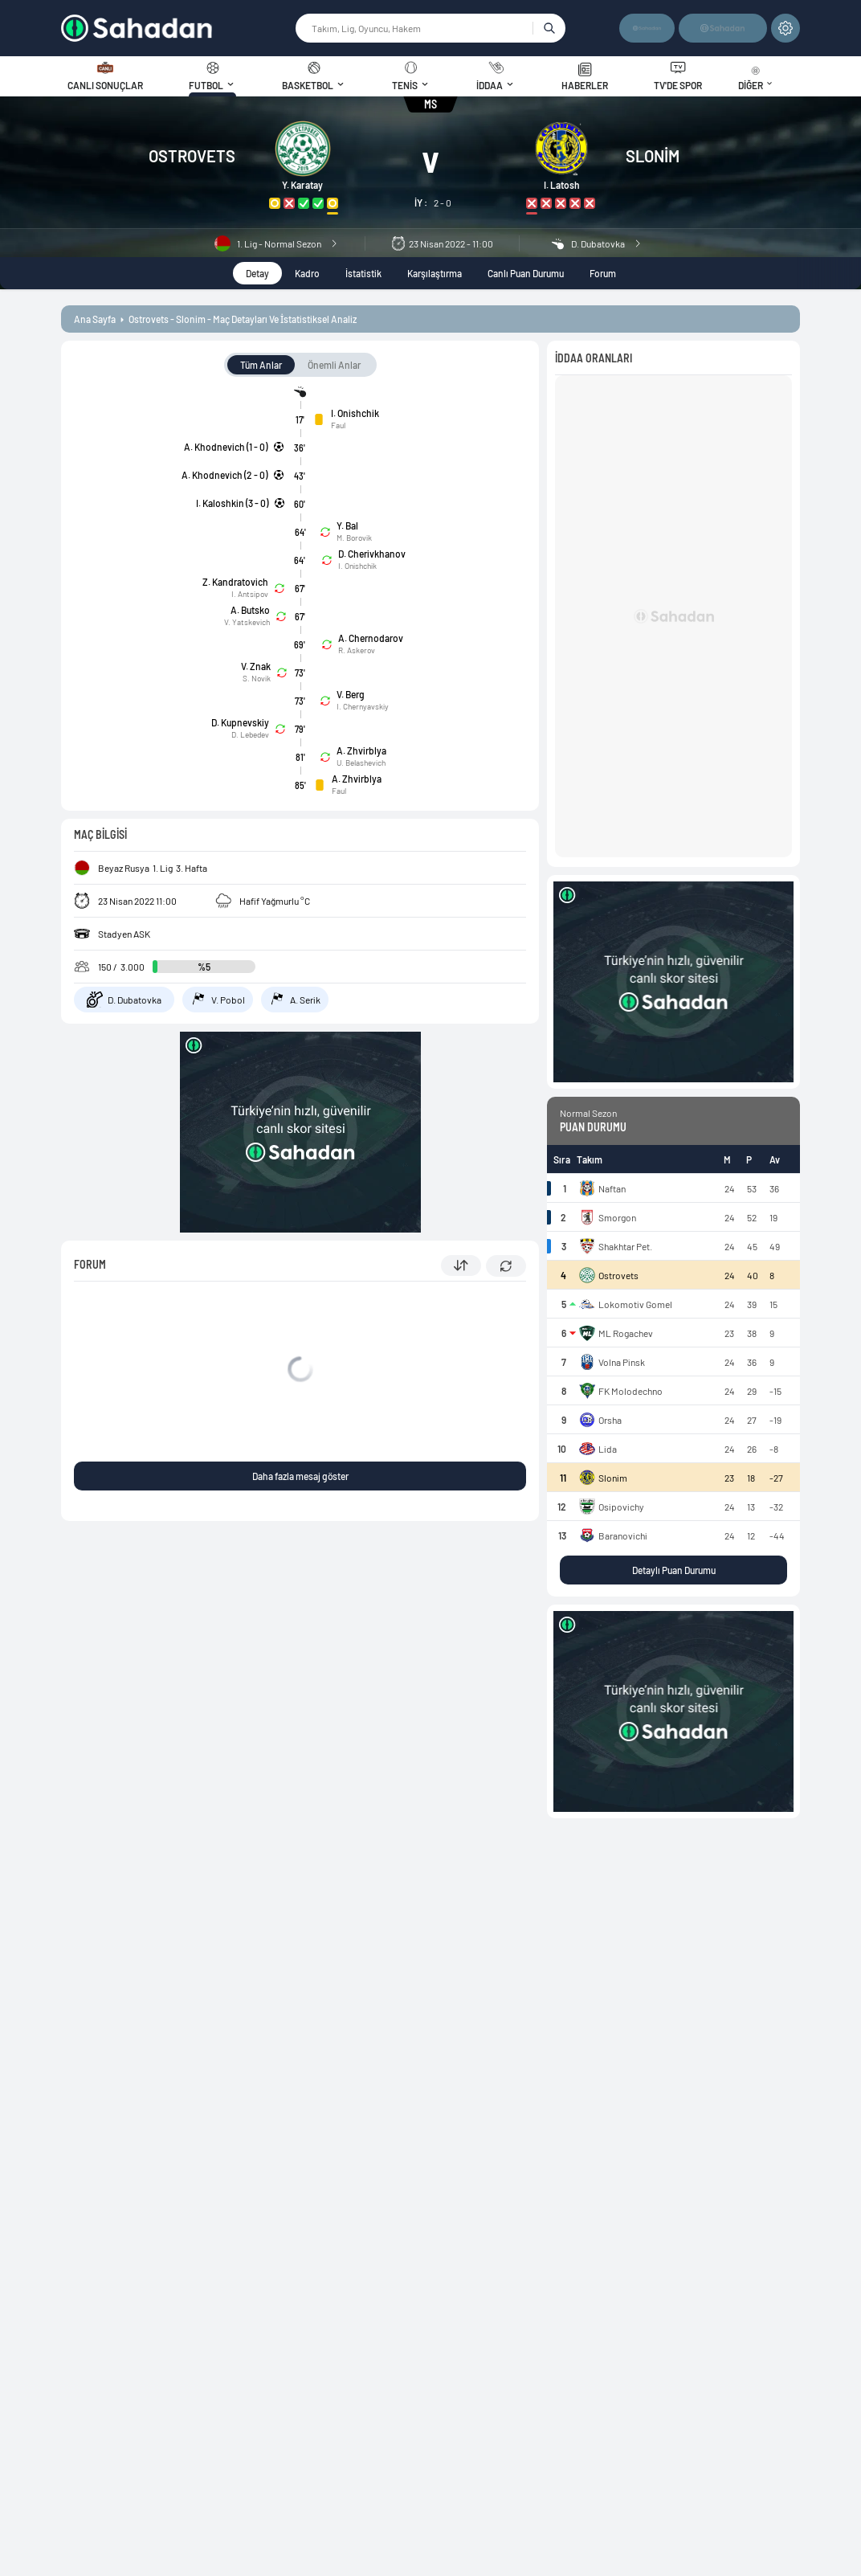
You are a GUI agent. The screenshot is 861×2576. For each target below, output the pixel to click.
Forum (603, 273)
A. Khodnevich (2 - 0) (224, 474)
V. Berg (351, 694)
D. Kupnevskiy (240, 722)
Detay (257, 273)
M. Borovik (354, 537)
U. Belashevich (361, 762)
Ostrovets (192, 156)
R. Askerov (356, 650)
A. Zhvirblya (361, 750)
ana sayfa (95, 319)
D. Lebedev (250, 734)
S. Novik (257, 678)
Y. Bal (347, 525)
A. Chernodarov (370, 638)
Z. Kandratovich (235, 581)
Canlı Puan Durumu (526, 273)
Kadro (307, 273)
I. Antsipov (249, 594)
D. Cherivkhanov (372, 553)
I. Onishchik (355, 413)
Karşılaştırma (434, 273)
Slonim (652, 156)
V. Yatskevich (247, 622)
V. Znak (256, 666)
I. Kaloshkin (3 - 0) (232, 503)
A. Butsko (250, 609)
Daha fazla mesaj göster (300, 1476)
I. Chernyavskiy (363, 706)
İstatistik (363, 273)
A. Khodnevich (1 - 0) (225, 446)
